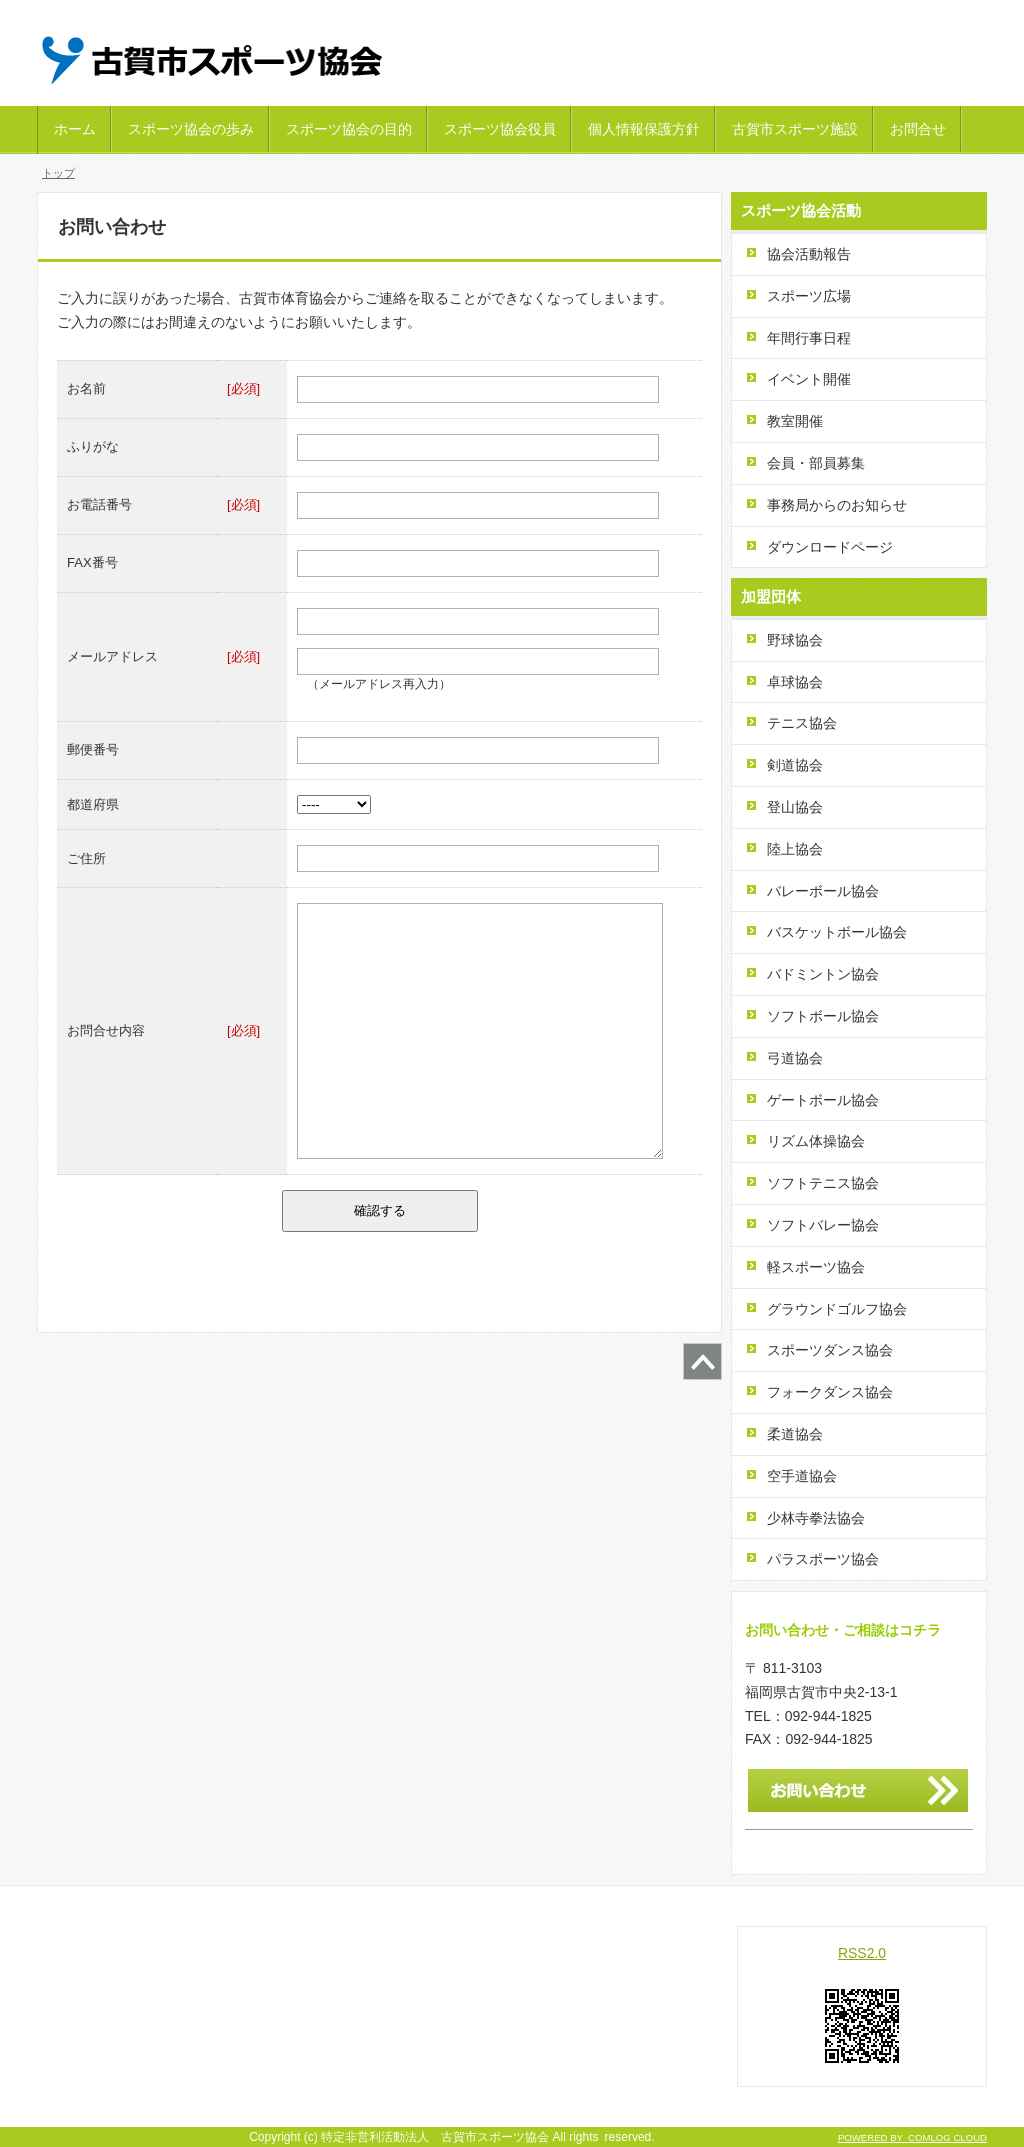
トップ (58, 173)
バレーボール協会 (823, 891)
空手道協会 (802, 1476)
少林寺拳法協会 (816, 1518)
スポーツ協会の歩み (191, 129)
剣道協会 (795, 765)
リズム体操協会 (816, 1141)
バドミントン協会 (823, 974)
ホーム (75, 129)
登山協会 (795, 807)
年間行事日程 (809, 338)
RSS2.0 (862, 1953)
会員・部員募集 (816, 463)
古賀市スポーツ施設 (795, 129)
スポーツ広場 (809, 296)
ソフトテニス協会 (823, 1183)
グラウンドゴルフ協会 (837, 1309)
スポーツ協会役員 (500, 129)
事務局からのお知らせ (837, 505)
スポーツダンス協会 (830, 1350)
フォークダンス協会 (830, 1392)
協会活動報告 (809, 254)
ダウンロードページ (830, 547)
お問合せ (918, 129)
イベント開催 (809, 379)
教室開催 (795, 421)
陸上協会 (795, 849)
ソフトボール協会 (823, 1016)
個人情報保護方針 (644, 129)
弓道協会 (795, 1058)
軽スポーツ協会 (816, 1267)
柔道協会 (795, 1434)
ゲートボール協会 (823, 1100)
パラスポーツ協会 (823, 1559)
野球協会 (795, 640)
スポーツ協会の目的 (349, 129)
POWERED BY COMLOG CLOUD (912, 2137)
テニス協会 (802, 723)
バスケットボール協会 (837, 932)
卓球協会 (795, 682)
